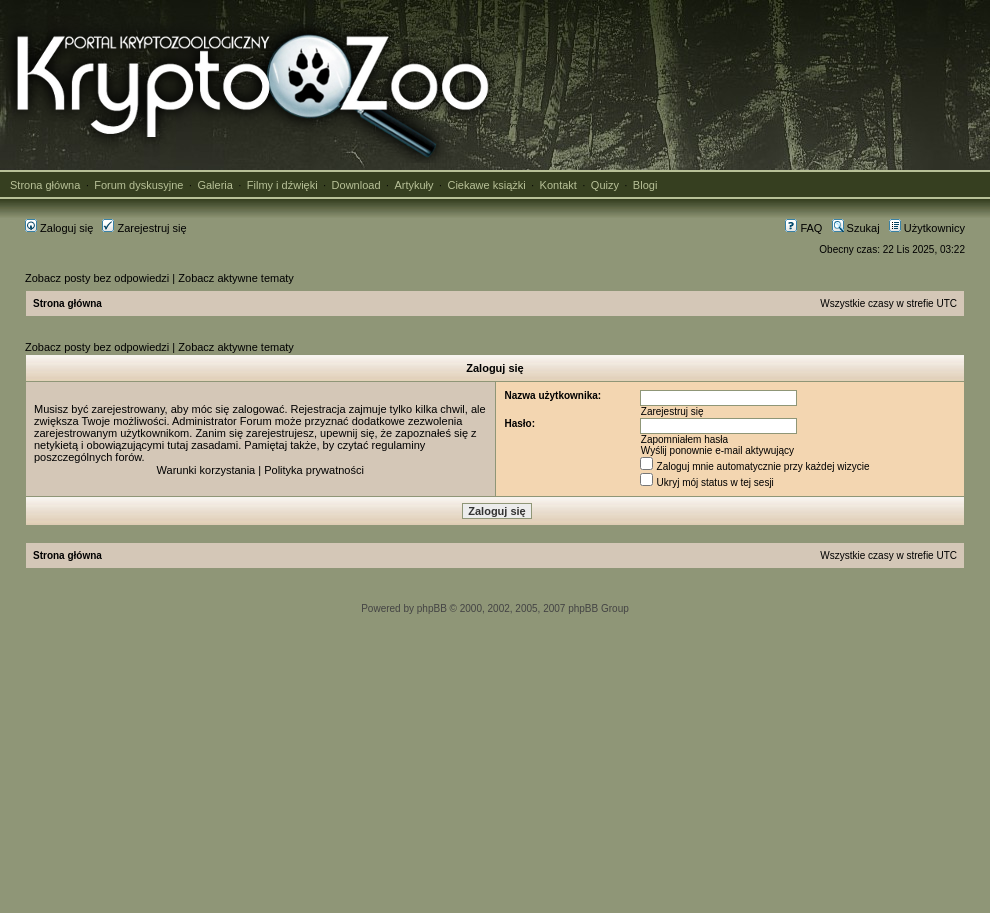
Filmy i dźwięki (282, 185)
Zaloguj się (59, 228)
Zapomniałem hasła (684, 439)
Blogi (645, 185)
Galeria (214, 185)
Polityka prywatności (314, 470)
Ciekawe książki (486, 185)
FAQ (803, 228)
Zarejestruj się (144, 228)
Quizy (605, 185)
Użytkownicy (927, 228)
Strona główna (45, 185)
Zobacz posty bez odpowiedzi (97, 278)
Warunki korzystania (206, 470)
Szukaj (856, 228)
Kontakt (558, 185)
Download (356, 185)
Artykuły (413, 185)
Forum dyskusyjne (138, 185)
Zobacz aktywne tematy (236, 278)
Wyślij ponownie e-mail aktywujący (717, 450)
